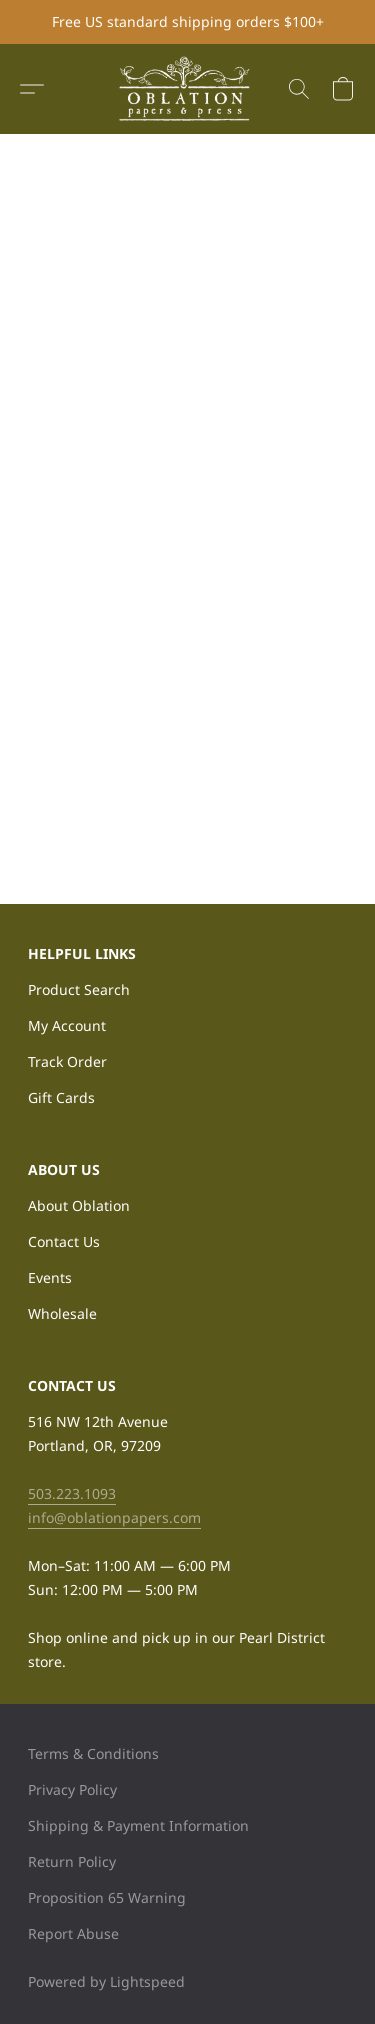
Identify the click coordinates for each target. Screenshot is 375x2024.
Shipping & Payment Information (138, 1825)
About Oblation (79, 1205)
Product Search (79, 989)
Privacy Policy (72, 1789)
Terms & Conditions (93, 1753)
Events (50, 1277)
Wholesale (62, 1313)
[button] (188, 89)
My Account (67, 1025)
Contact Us (64, 1241)
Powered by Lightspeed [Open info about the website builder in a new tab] (106, 1981)
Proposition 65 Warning (107, 1897)
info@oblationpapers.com (114, 1517)
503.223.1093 (72, 1493)
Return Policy (72, 1861)
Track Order (67, 1061)
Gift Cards (61, 1097)
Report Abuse (73, 1933)
